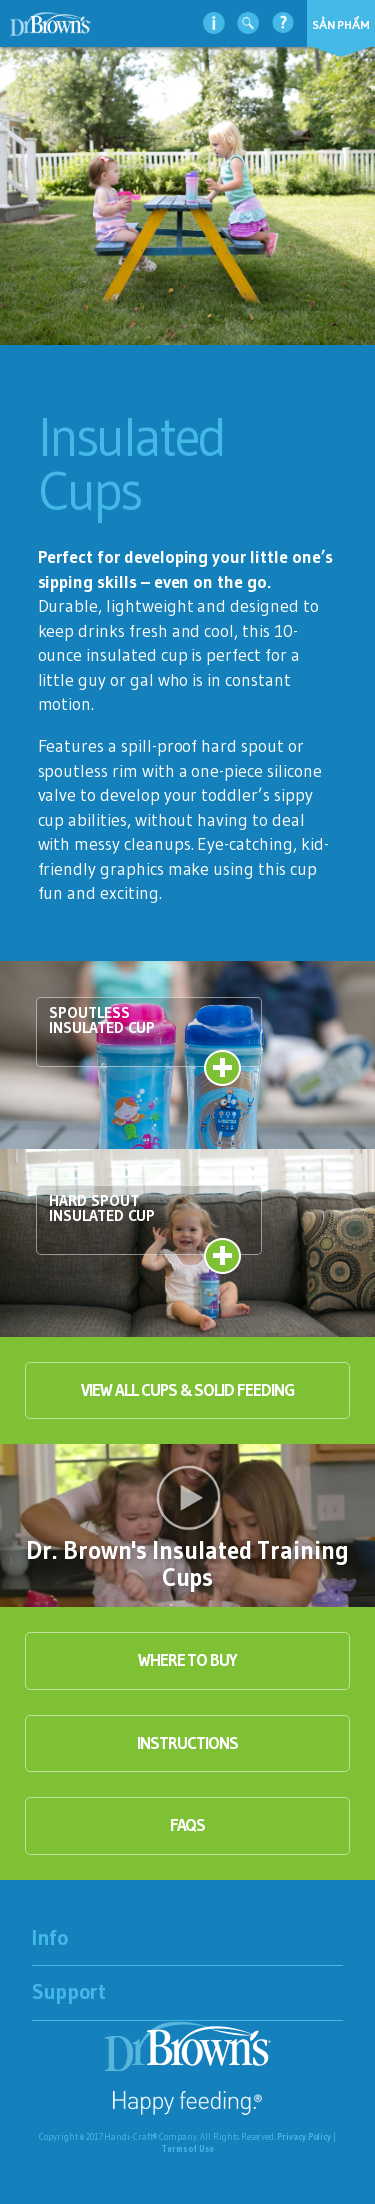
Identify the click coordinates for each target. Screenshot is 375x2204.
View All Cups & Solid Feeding (187, 1390)
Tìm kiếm (248, 22)
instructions (187, 1743)
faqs (188, 1825)
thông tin (214, 22)
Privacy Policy (304, 2136)
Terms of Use (187, 2148)
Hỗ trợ (283, 22)
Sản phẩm (341, 24)
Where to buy (187, 1660)
